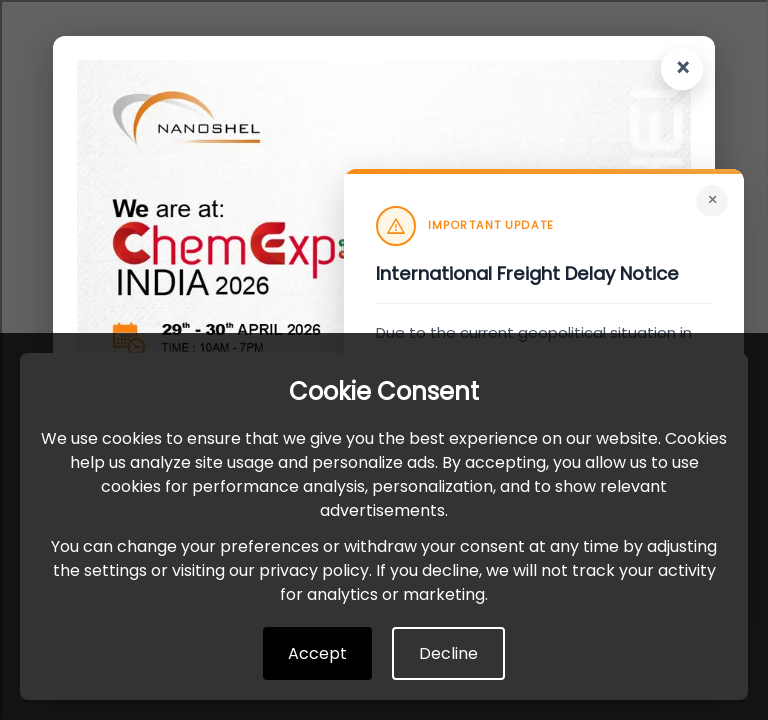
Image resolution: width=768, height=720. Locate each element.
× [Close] (712, 200)
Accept (317, 653)
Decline (448, 653)
